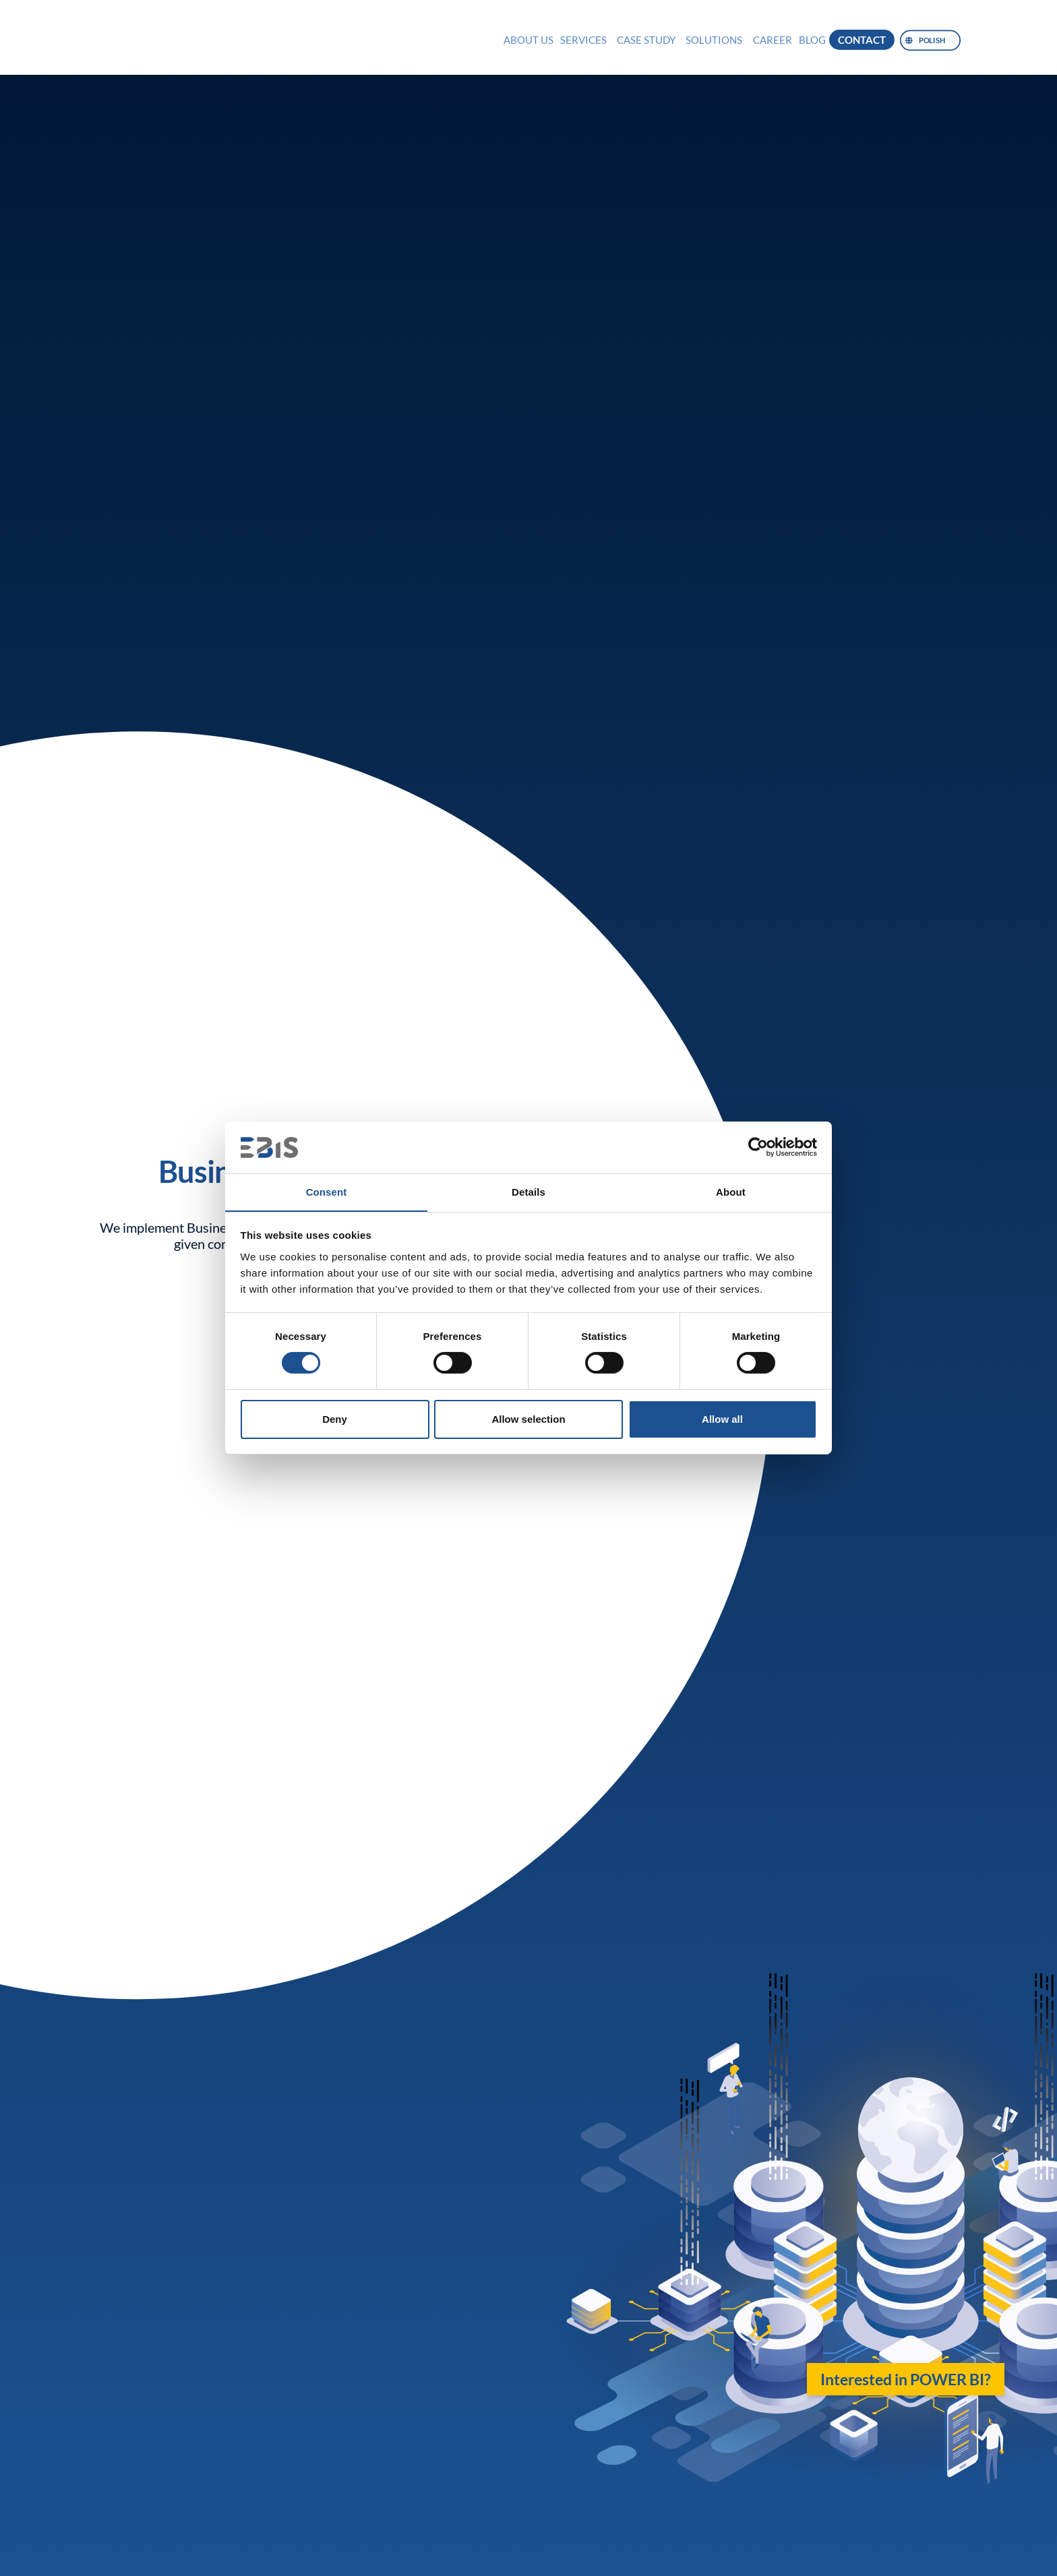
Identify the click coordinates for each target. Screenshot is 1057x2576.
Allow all (722, 1419)
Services (583, 40)
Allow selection (528, 1419)
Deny (334, 1419)
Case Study (646, 40)
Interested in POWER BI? (905, 2379)
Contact (862, 40)
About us (528, 40)
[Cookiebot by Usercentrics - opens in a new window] (758, 1147)
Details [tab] (528, 1191)
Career (772, 40)
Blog (812, 40)
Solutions (714, 40)
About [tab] (731, 1191)
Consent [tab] (326, 1191)
